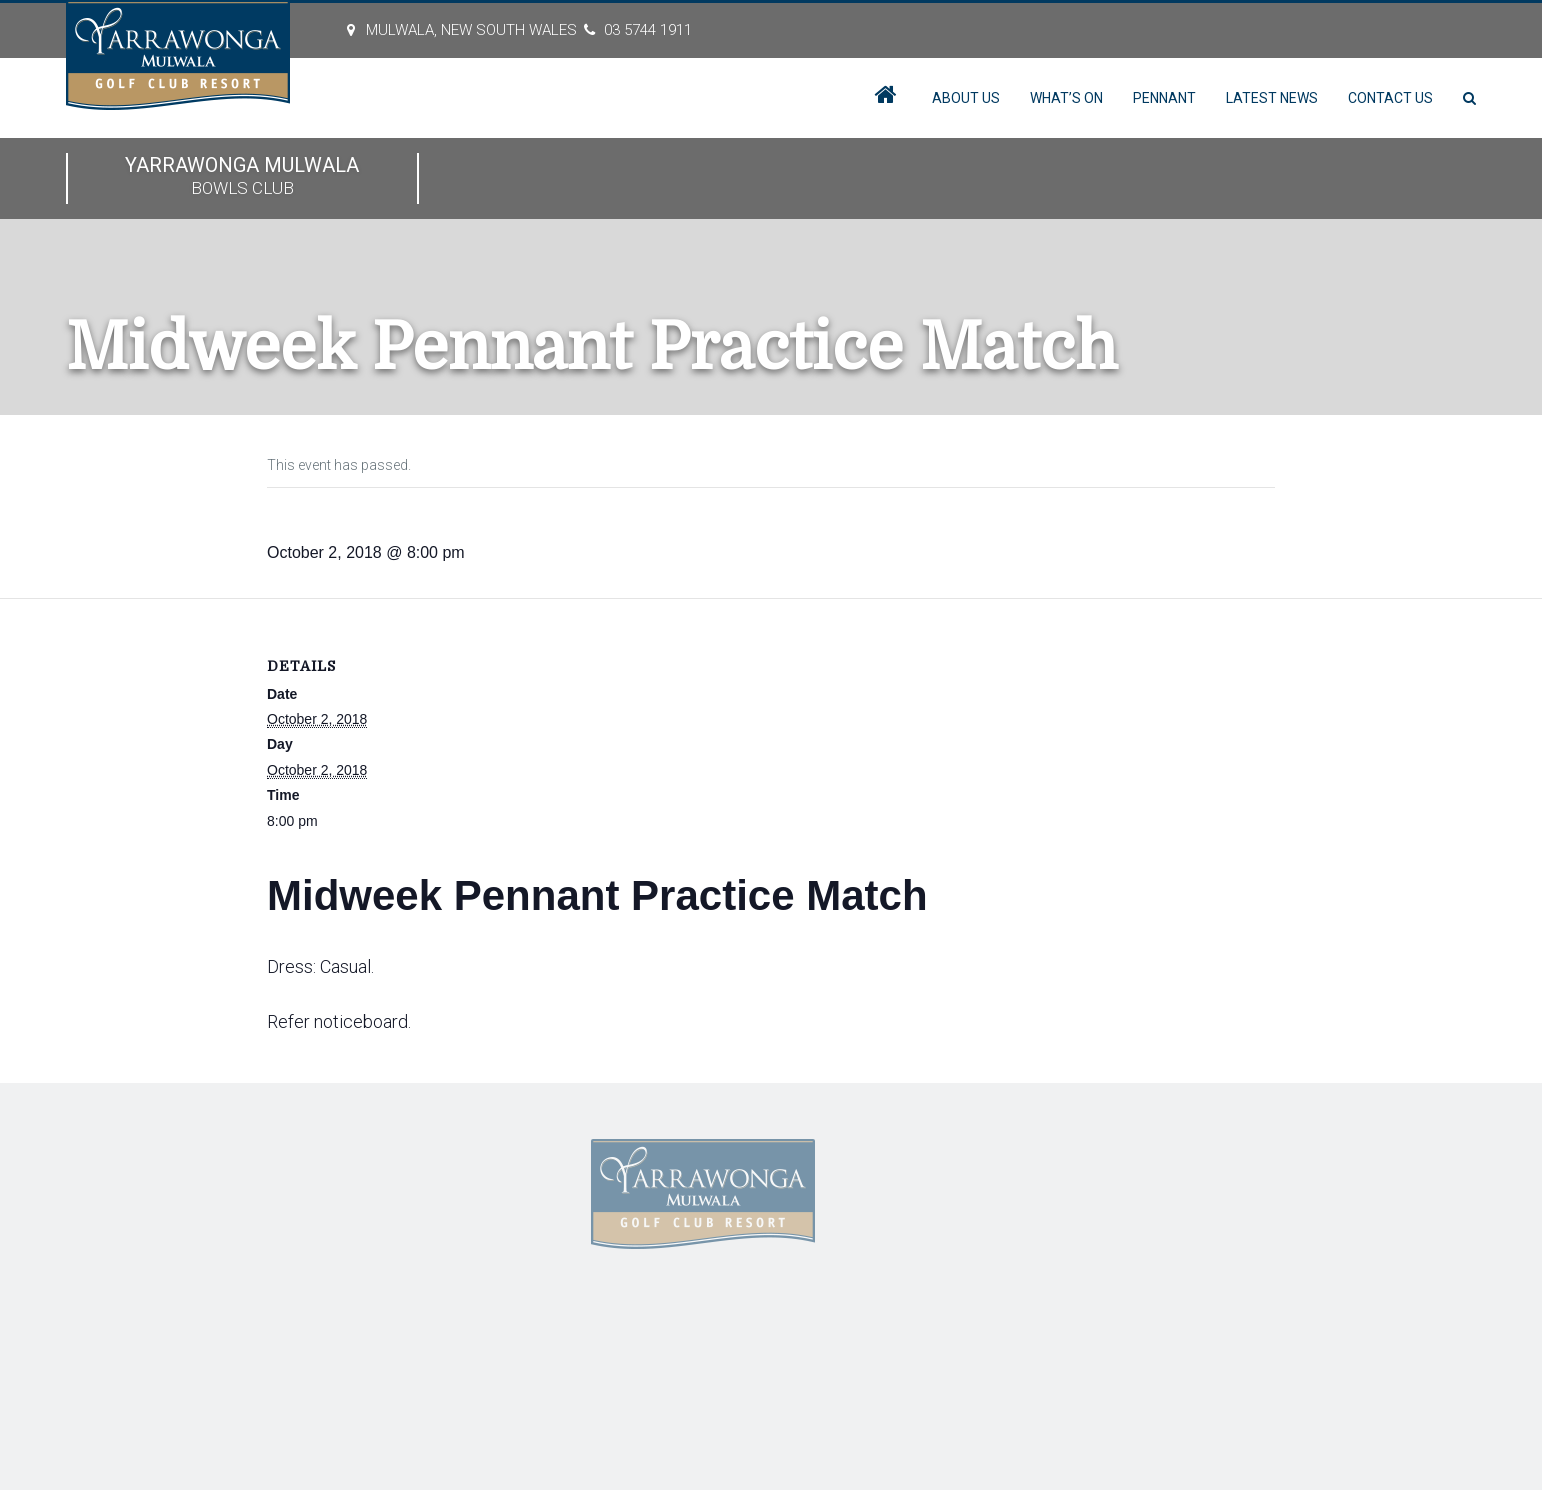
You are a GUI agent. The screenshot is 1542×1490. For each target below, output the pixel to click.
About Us (966, 98)
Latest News (1272, 98)
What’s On (1066, 98)
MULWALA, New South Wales (471, 30)
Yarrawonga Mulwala (242, 177)
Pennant (1164, 98)
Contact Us (1390, 98)
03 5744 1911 (648, 30)
